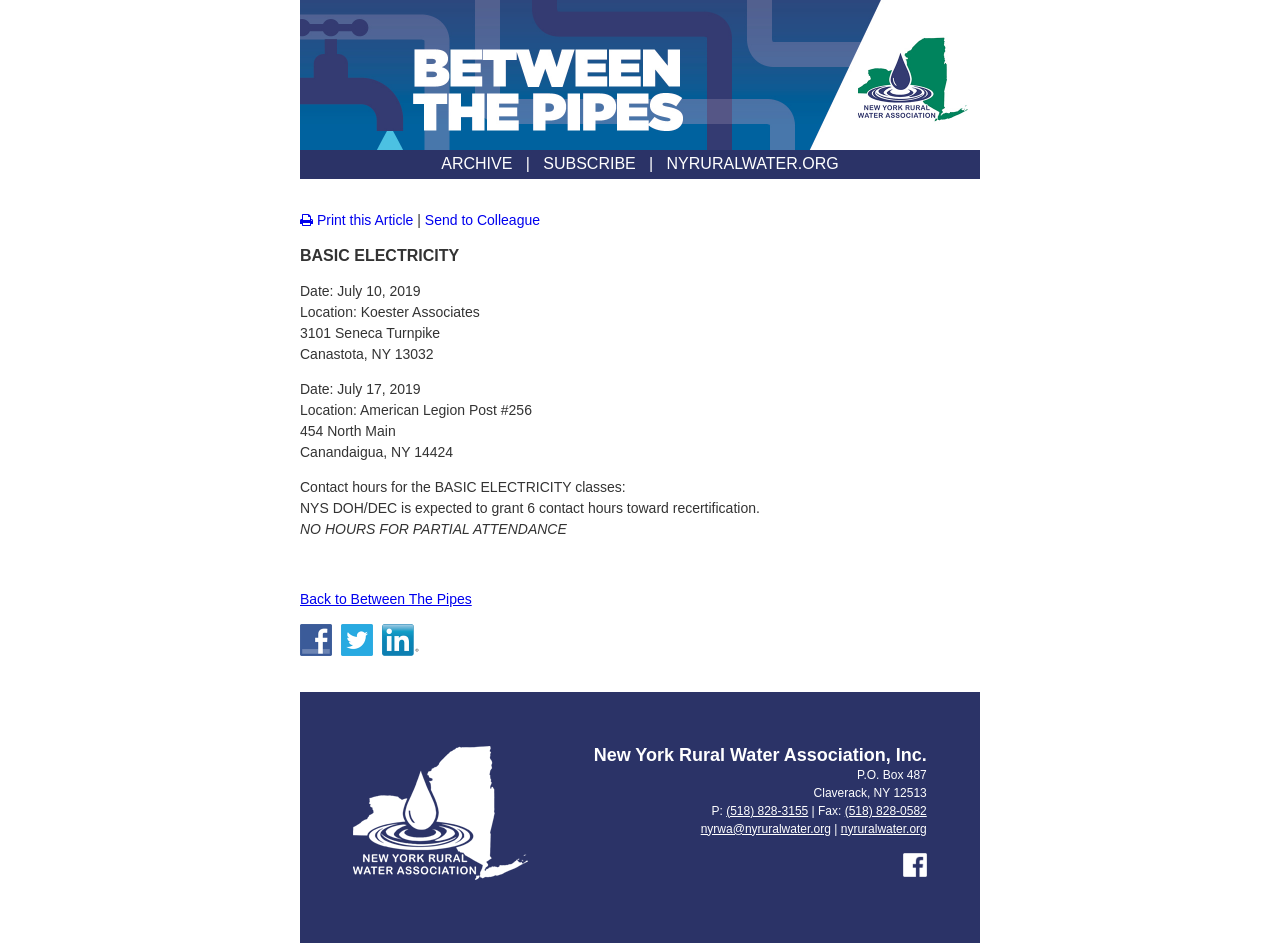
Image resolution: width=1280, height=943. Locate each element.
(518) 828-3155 (767, 811)
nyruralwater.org (884, 829)
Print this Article (356, 220)
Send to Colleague (482, 220)
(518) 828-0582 (886, 811)
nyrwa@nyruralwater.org (766, 829)
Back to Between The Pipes (386, 599)
